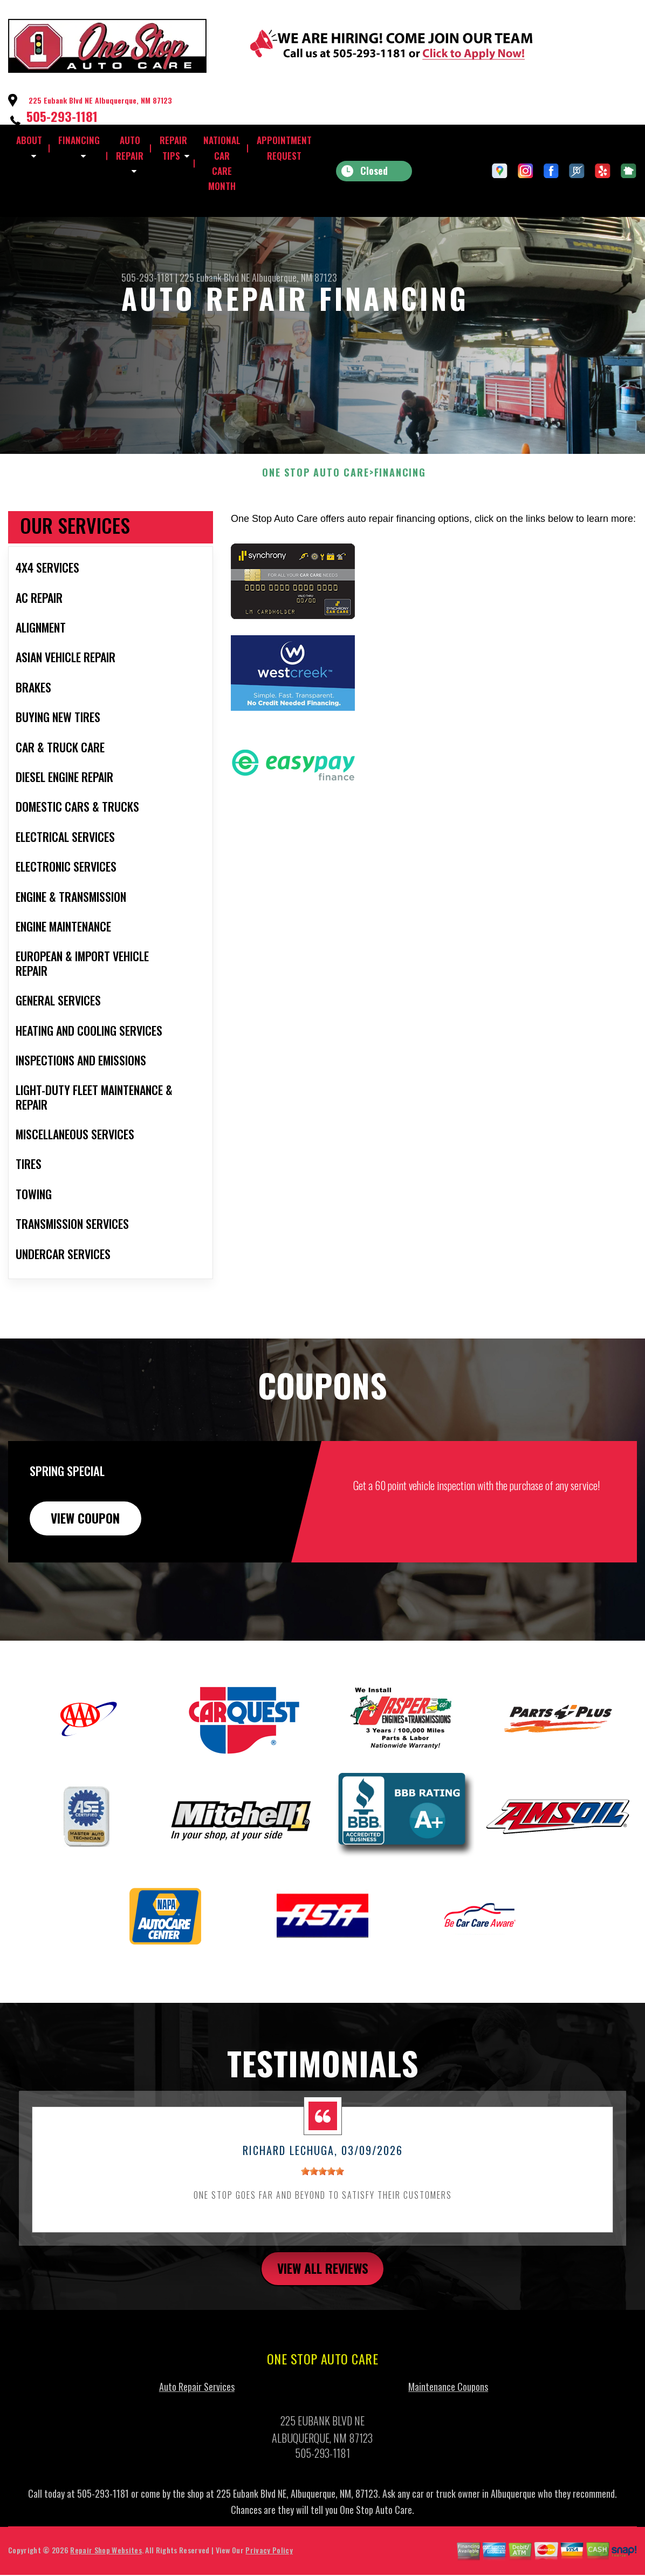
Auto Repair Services (197, 2431)
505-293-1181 (62, 116)
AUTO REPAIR (129, 147)
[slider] (322, 2214)
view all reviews (323, 2311)
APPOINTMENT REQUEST (284, 147)
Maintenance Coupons (448, 2431)
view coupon (89, 1560)
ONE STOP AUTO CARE (315, 515)
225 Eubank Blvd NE (215, 277)
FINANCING (79, 140)
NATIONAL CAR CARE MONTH (222, 163)
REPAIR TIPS (173, 147)
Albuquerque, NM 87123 (294, 277)
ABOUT (29, 140)
